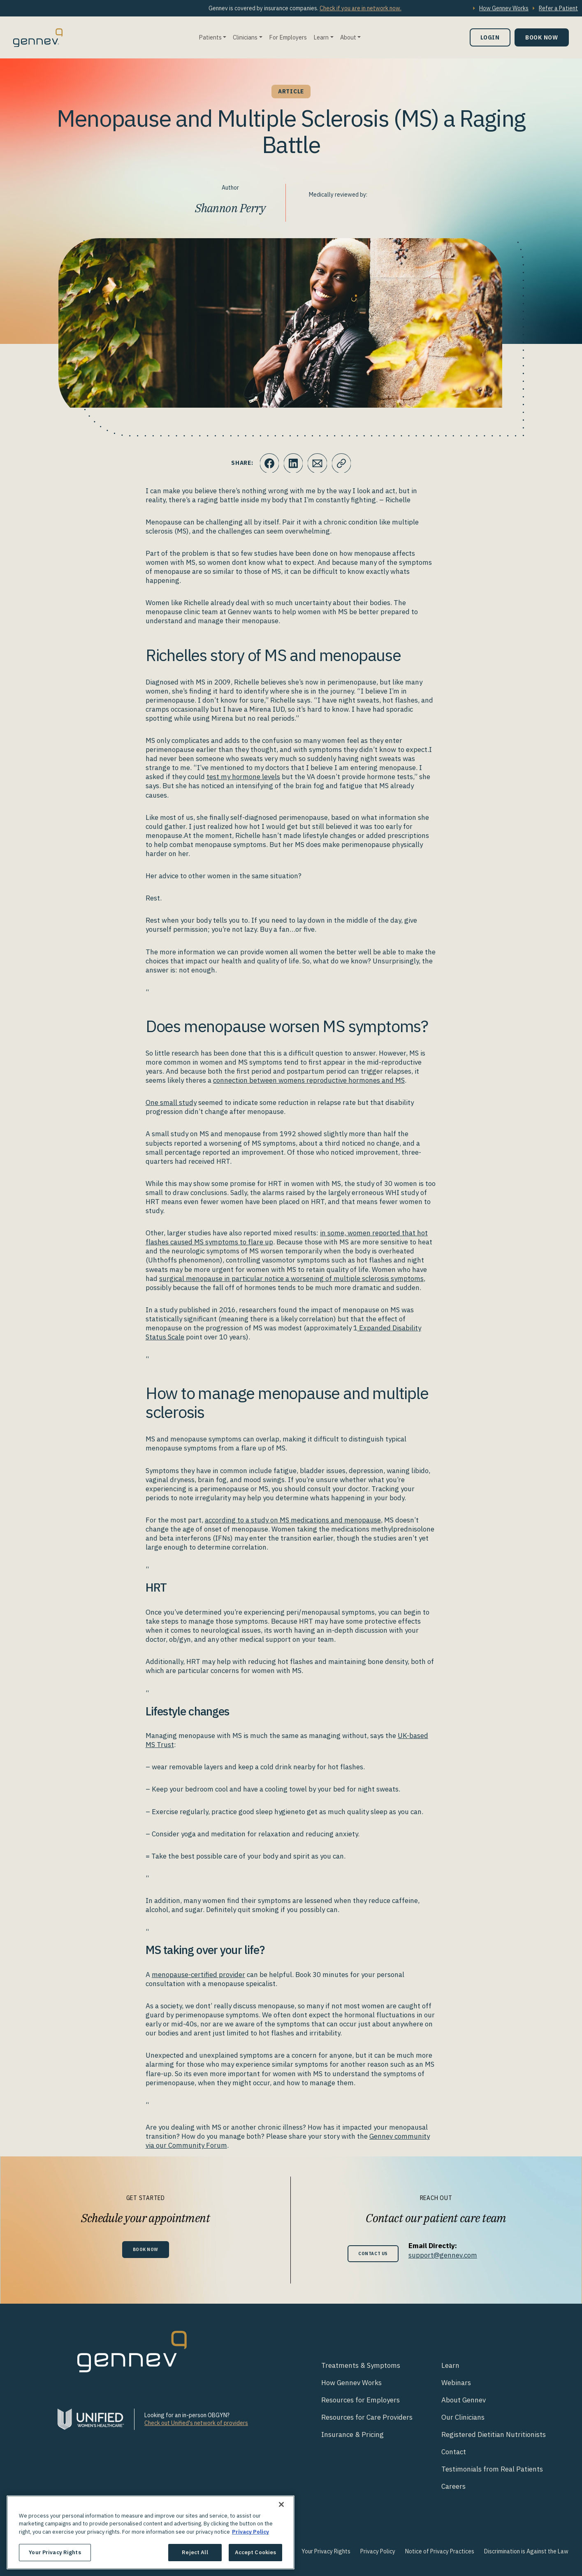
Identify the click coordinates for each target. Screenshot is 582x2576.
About (348, 37)
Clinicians (245, 37)
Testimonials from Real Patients (492, 2469)
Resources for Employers (360, 2399)
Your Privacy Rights (325, 2551)
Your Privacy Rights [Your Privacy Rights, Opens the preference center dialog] (55, 2552)
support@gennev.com (447, 2255)
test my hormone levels (243, 776)
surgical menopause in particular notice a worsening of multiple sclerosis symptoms (291, 1278)
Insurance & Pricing (352, 2434)
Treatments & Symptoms (360, 2365)
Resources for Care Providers (367, 2417)
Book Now (541, 37)
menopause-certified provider (198, 1974)
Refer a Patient (558, 8)
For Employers (288, 37)
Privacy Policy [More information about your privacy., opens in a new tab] (250, 2531)
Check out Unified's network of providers (196, 2423)
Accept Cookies (255, 2552)
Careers (453, 2486)
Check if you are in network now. (360, 8)
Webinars (456, 2382)
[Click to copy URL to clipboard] (342, 463)
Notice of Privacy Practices (439, 2551)
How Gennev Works (504, 8)
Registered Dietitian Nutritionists (493, 2434)
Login (490, 37)
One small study (171, 1102)
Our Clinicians (463, 2417)
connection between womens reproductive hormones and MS (309, 1080)
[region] (150, 2532)
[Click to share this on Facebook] (268, 463)
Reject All (195, 2552)
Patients (210, 37)
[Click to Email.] (317, 463)
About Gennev (463, 2399)
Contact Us (373, 2253)
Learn (321, 37)
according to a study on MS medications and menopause (293, 1520)
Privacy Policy (377, 2551)
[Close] (281, 2504)
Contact (453, 2451)
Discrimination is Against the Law (526, 2551)
